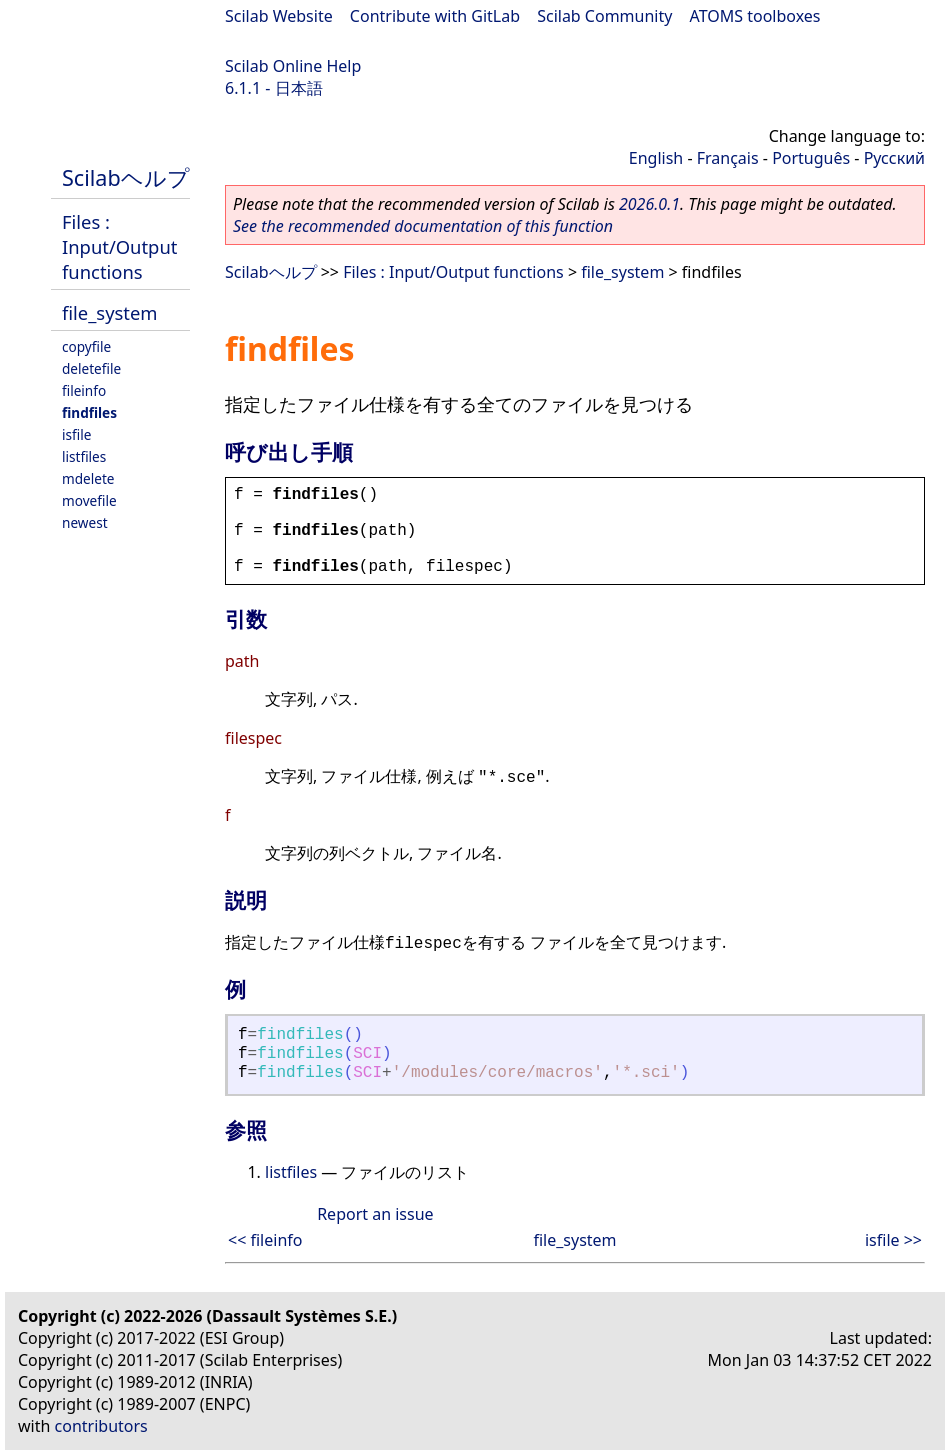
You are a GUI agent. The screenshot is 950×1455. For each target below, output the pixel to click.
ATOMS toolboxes (755, 16)
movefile (89, 500)
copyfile (86, 346)
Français (728, 158)
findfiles (89, 412)
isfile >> (893, 1240)
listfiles (84, 456)
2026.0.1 (649, 204)
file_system (110, 312)
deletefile (91, 368)
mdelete (88, 478)
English (656, 158)
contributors (101, 1426)
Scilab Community (604, 16)
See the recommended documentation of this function (423, 226)
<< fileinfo (265, 1240)
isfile (76, 434)
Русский (894, 158)
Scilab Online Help (293, 66)
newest (85, 522)
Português (811, 158)
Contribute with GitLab (435, 16)
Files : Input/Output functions (119, 246)
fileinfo (84, 390)
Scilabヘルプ (126, 177)
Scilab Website (279, 16)
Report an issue (375, 1214)
